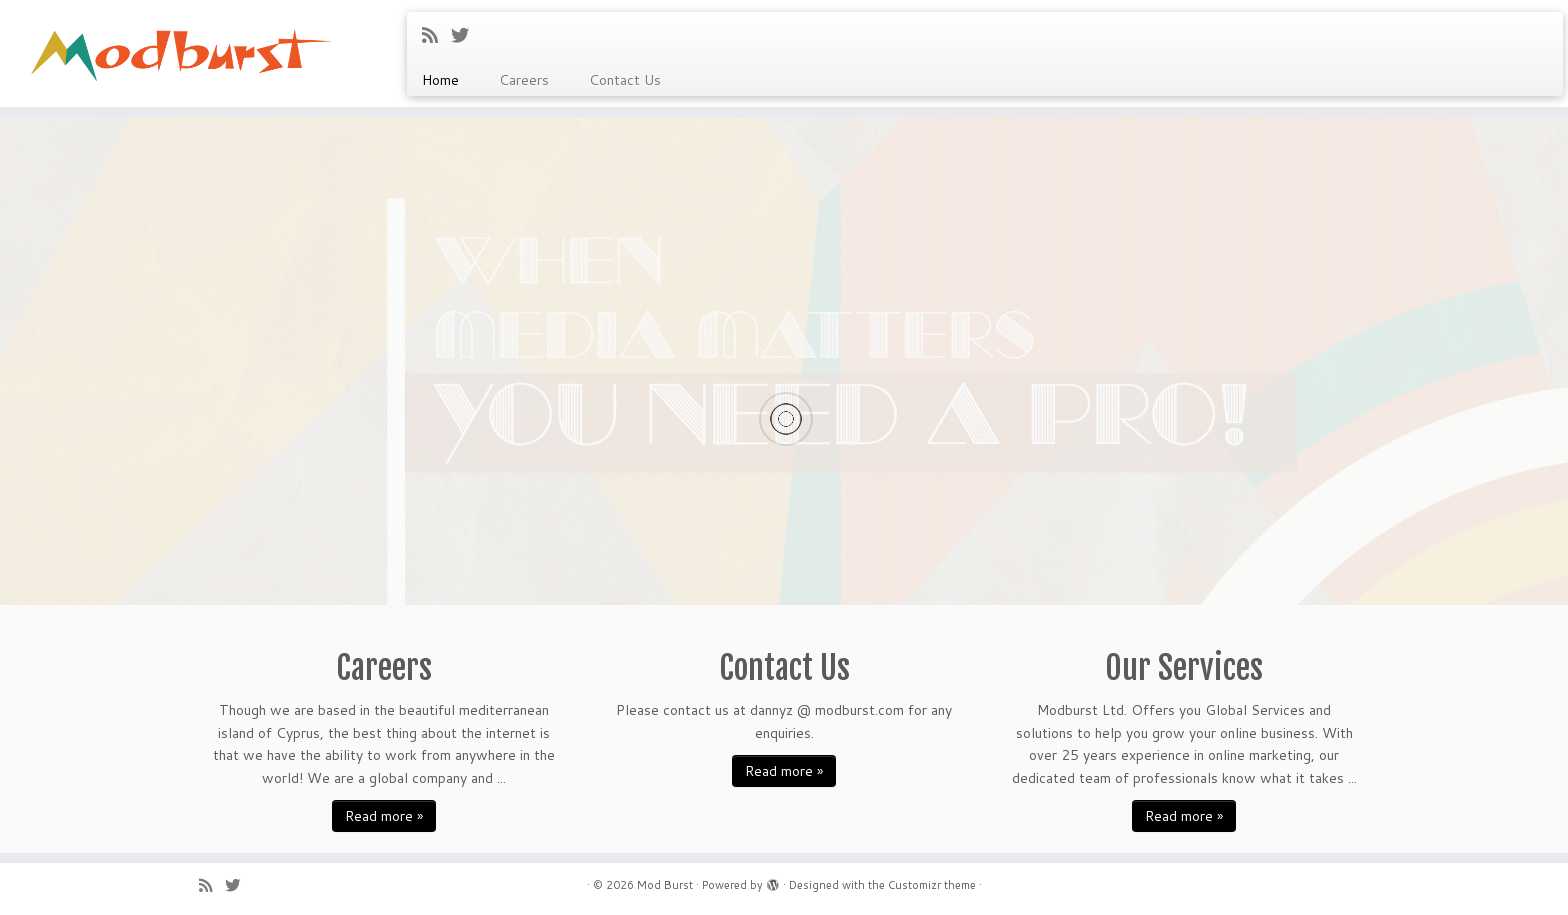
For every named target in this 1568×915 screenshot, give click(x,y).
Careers (524, 80)
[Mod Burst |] (181, 45)
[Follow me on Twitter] (466, 35)
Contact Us (625, 80)
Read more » (384, 816)
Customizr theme (932, 885)
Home (440, 80)
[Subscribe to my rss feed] (436, 35)
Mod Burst (665, 885)
